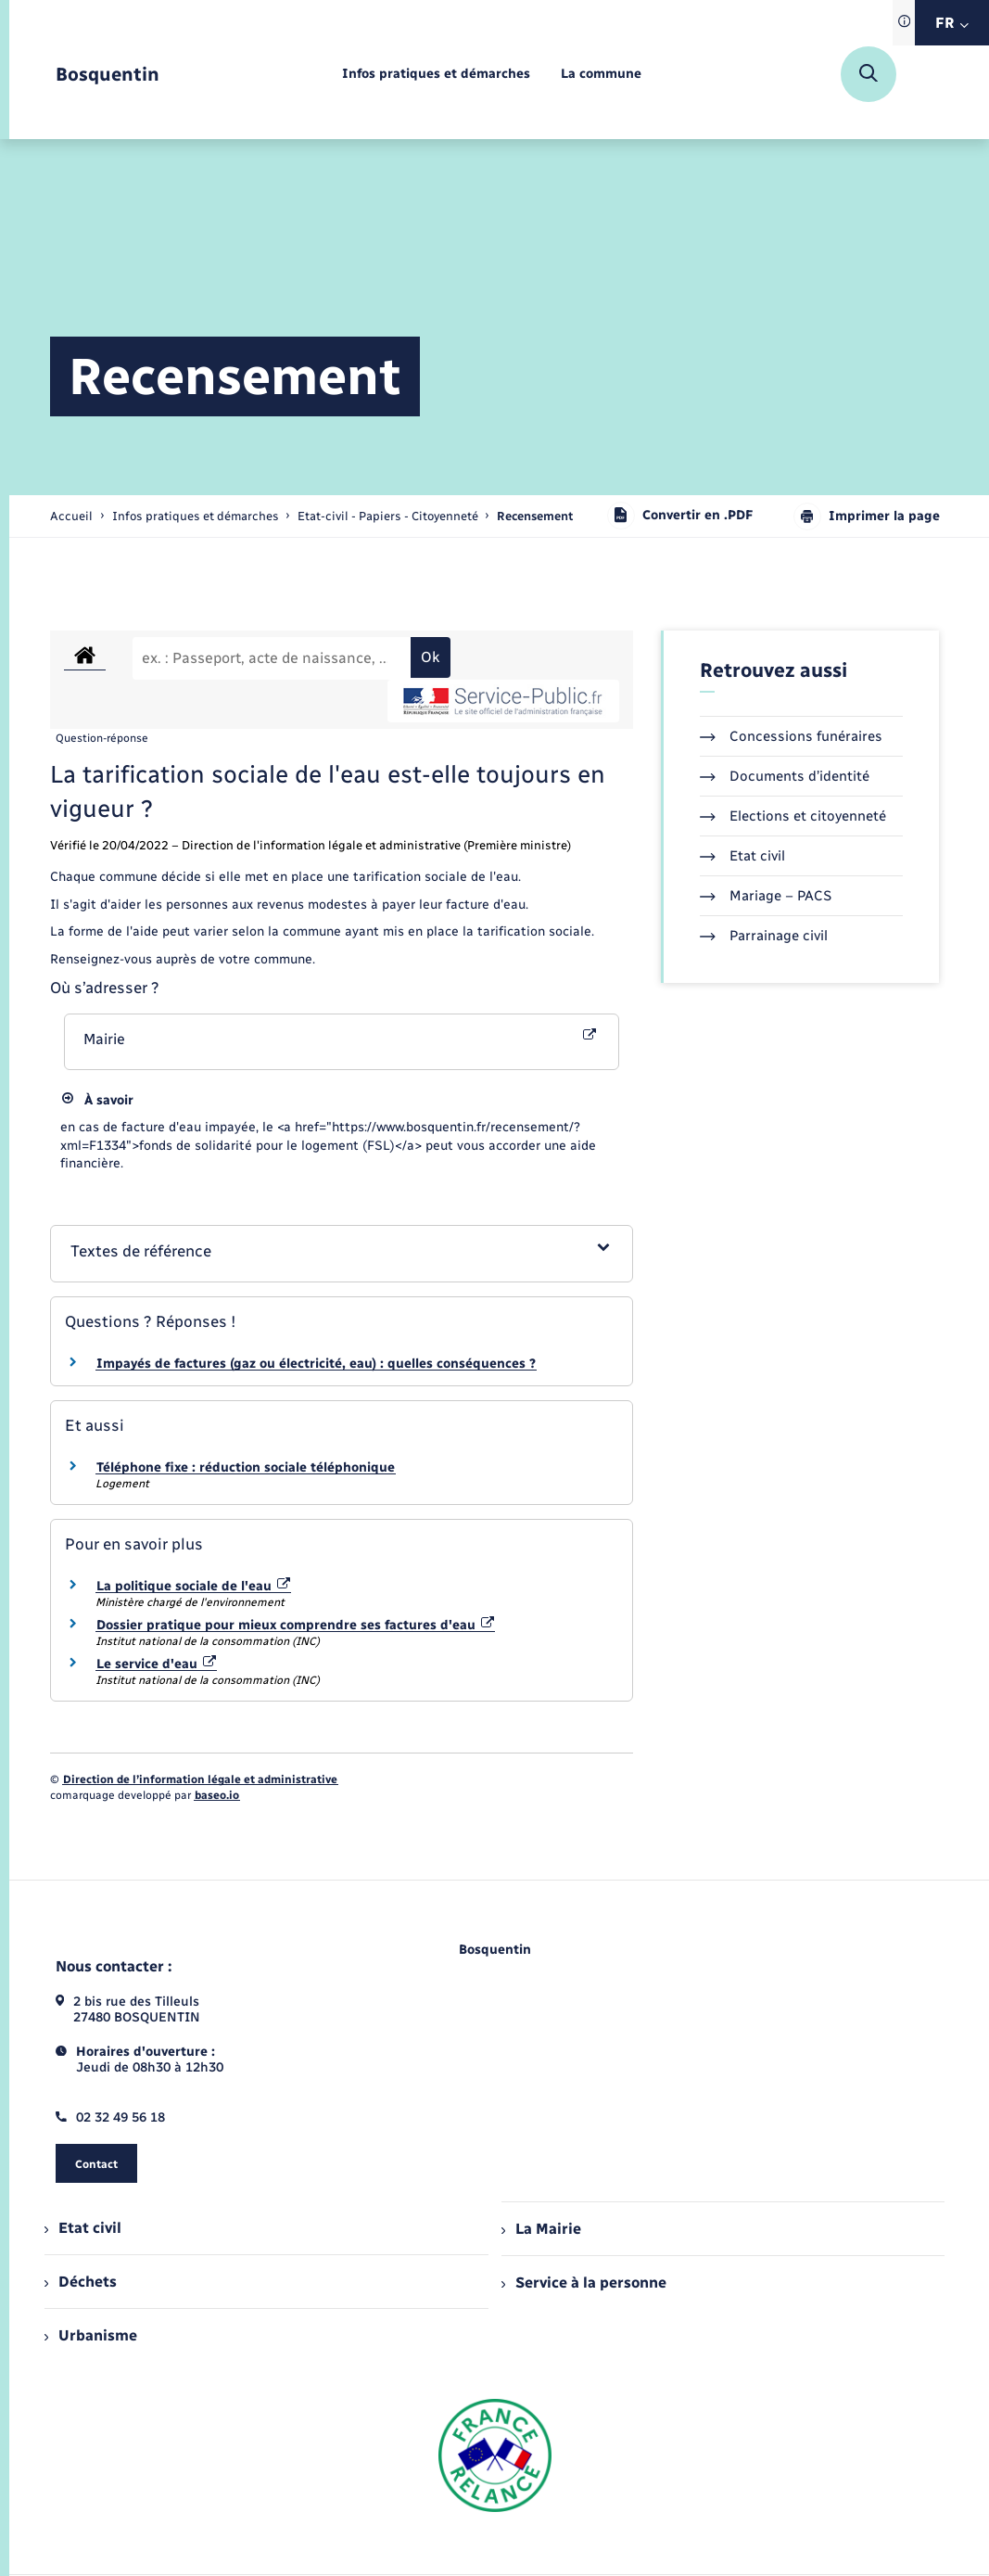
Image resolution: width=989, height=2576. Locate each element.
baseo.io (217, 1795)
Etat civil (742, 856)
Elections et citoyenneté (793, 816)
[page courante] (535, 516)
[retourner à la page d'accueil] (107, 74)
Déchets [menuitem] (80, 2281)
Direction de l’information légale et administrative (200, 1779)
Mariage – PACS (765, 895)
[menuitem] (436, 74)
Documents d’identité (784, 776)
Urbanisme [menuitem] (90, 2335)
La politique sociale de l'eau (193, 1586)
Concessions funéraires (791, 736)
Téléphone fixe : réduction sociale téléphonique (245, 1467)
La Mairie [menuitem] (541, 2229)
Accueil (71, 516)
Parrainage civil (764, 935)
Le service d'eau (156, 1664)
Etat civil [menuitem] (82, 2228)
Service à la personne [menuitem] (583, 2282)
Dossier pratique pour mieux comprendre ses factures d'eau (295, 1625)
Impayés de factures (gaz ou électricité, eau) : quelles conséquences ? (316, 1363)
